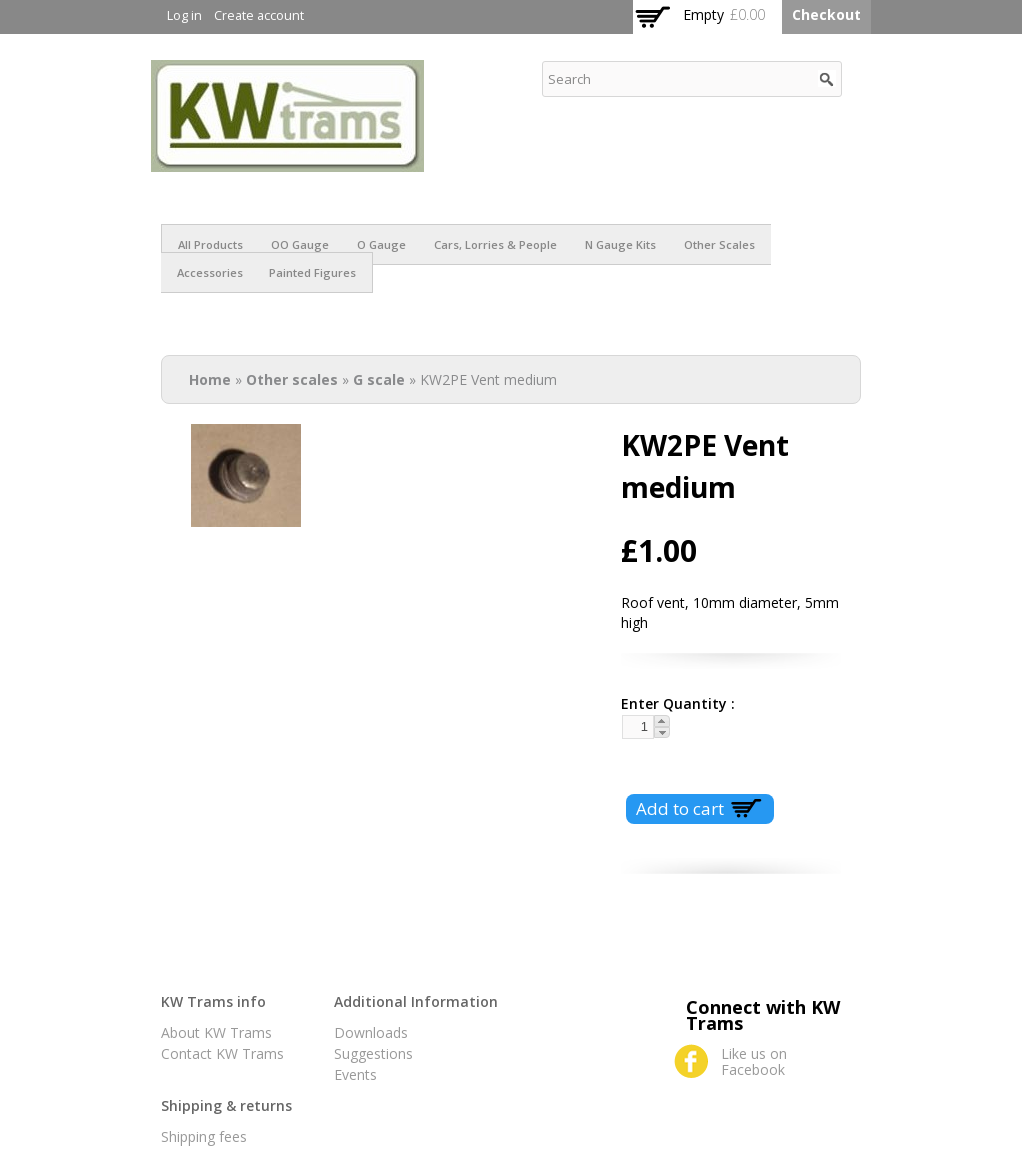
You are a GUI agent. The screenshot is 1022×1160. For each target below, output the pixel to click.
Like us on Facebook (754, 1061)
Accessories (210, 272)
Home (210, 379)
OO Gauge (300, 244)
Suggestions (373, 1053)
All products (210, 244)
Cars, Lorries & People (495, 244)
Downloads (371, 1032)
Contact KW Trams (222, 1053)
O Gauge (381, 244)
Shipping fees (204, 1136)
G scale (379, 379)
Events (355, 1074)
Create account (259, 15)
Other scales (719, 244)
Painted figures (312, 272)
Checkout (826, 14)
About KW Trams (216, 1032)
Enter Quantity (670, 703)
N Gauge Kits (620, 244)
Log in (184, 15)
